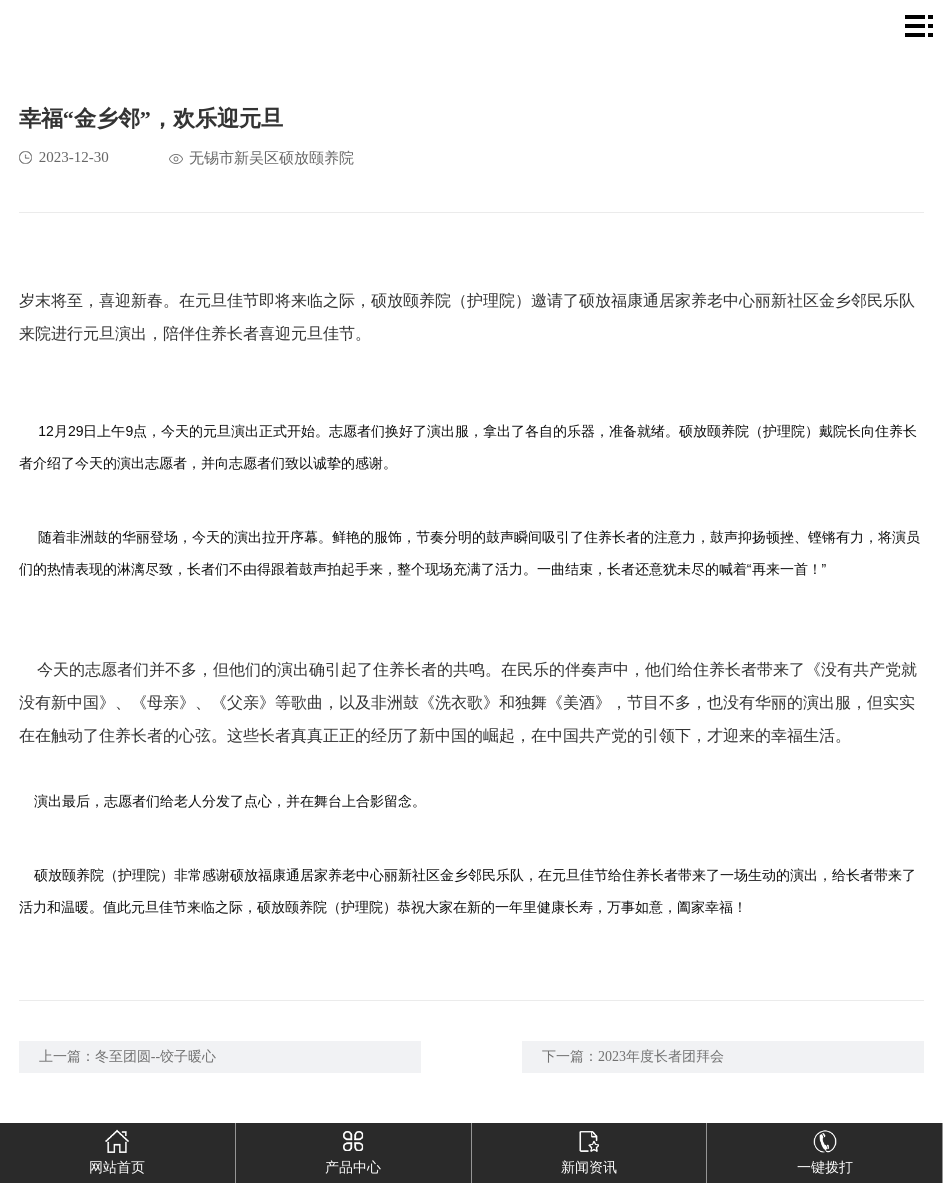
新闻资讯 (589, 1149)
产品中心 (353, 1149)
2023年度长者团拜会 (661, 1056)
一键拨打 (825, 1149)
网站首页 (118, 1149)
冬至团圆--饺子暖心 (155, 1056)
